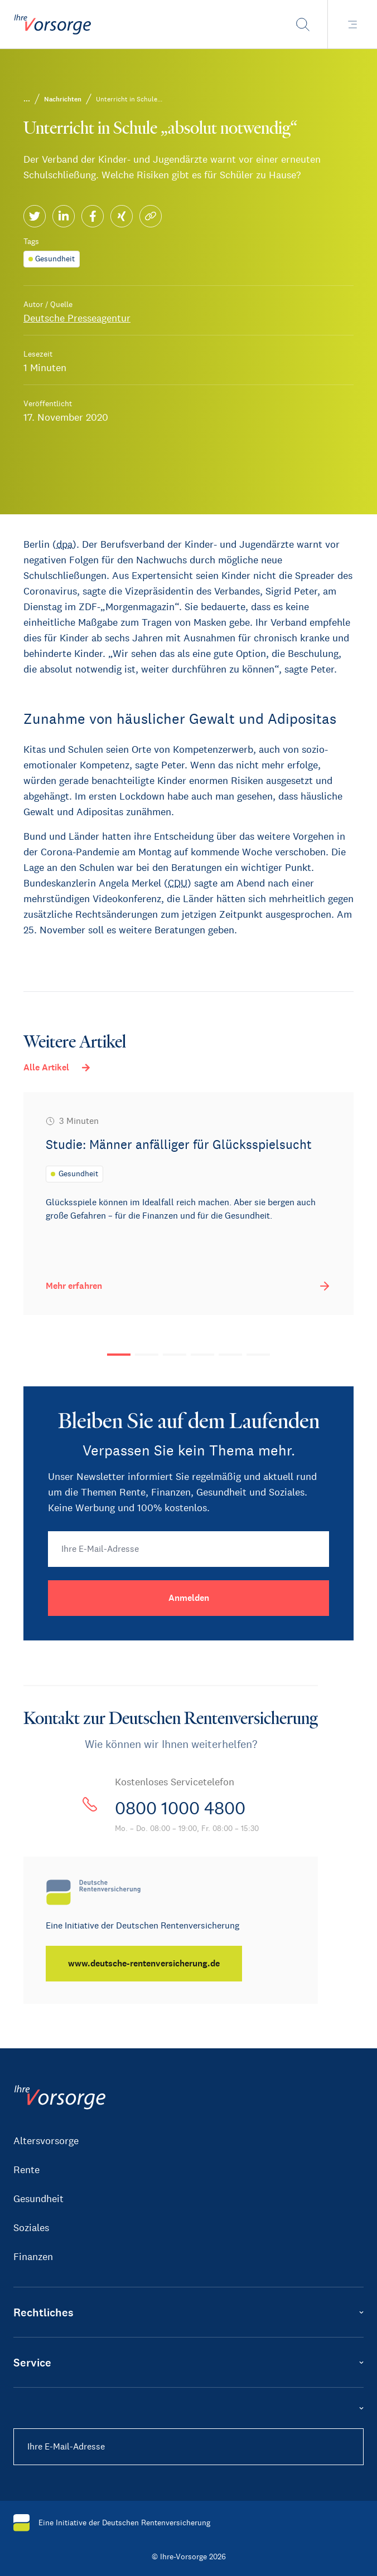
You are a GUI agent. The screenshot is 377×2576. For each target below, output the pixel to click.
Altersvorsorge (46, 2141)
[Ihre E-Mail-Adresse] (188, 1549)
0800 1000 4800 (180, 1808)
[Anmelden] (188, 1598)
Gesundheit (38, 2199)
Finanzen (33, 2257)
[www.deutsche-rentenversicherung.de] (144, 1963)
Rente (26, 2170)
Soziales (31, 2228)
